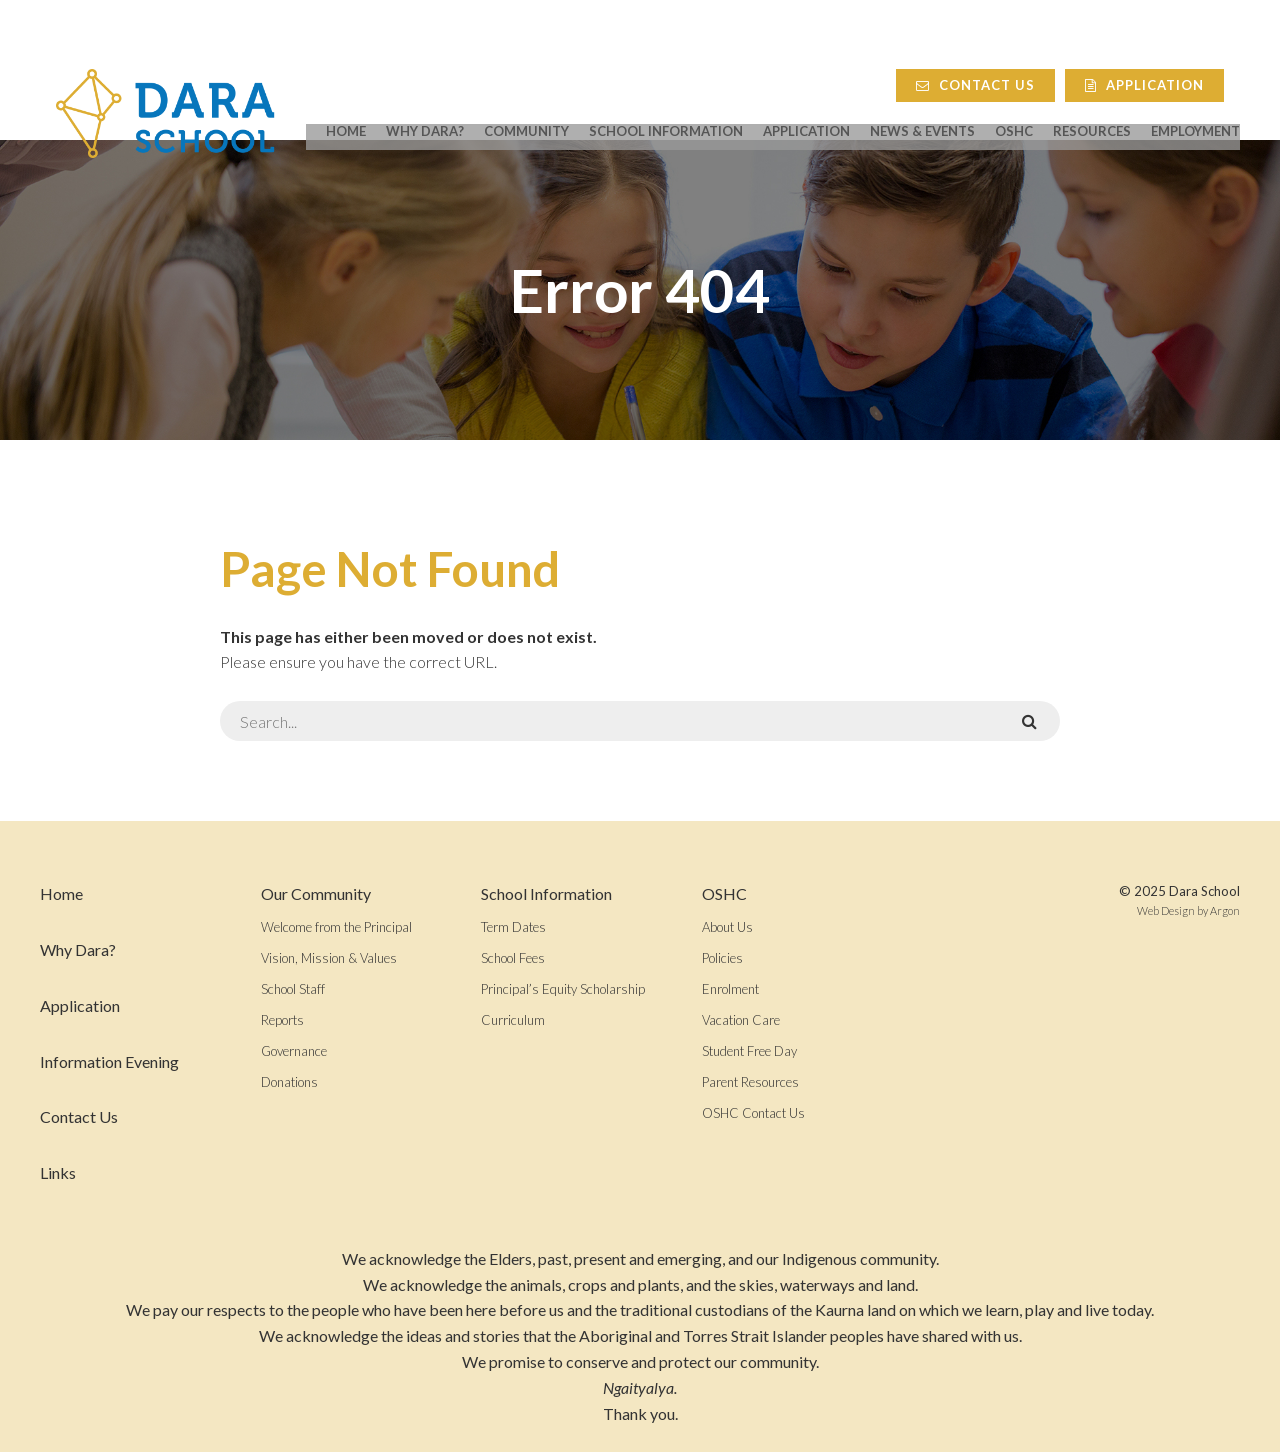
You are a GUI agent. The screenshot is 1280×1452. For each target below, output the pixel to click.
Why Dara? (425, 101)
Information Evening (109, 1061)
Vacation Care (741, 1020)
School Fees (513, 958)
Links (58, 1172)
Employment (1195, 101)
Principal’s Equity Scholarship (563, 989)
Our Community (316, 893)
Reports (282, 1020)
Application (1160, 46)
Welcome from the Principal (336, 927)
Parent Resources (750, 1082)
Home (346, 101)
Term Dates (513, 927)
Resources (1092, 101)
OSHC (1014, 101)
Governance (294, 1051)
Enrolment (730, 989)
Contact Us (991, 46)
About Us (727, 927)
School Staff (293, 989)
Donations (289, 1082)
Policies (722, 958)
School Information (666, 101)
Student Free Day (749, 1051)
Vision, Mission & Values (329, 958)
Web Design (1166, 910)
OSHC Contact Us (753, 1113)
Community (526, 101)
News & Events (922, 101)
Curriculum (513, 1020)
